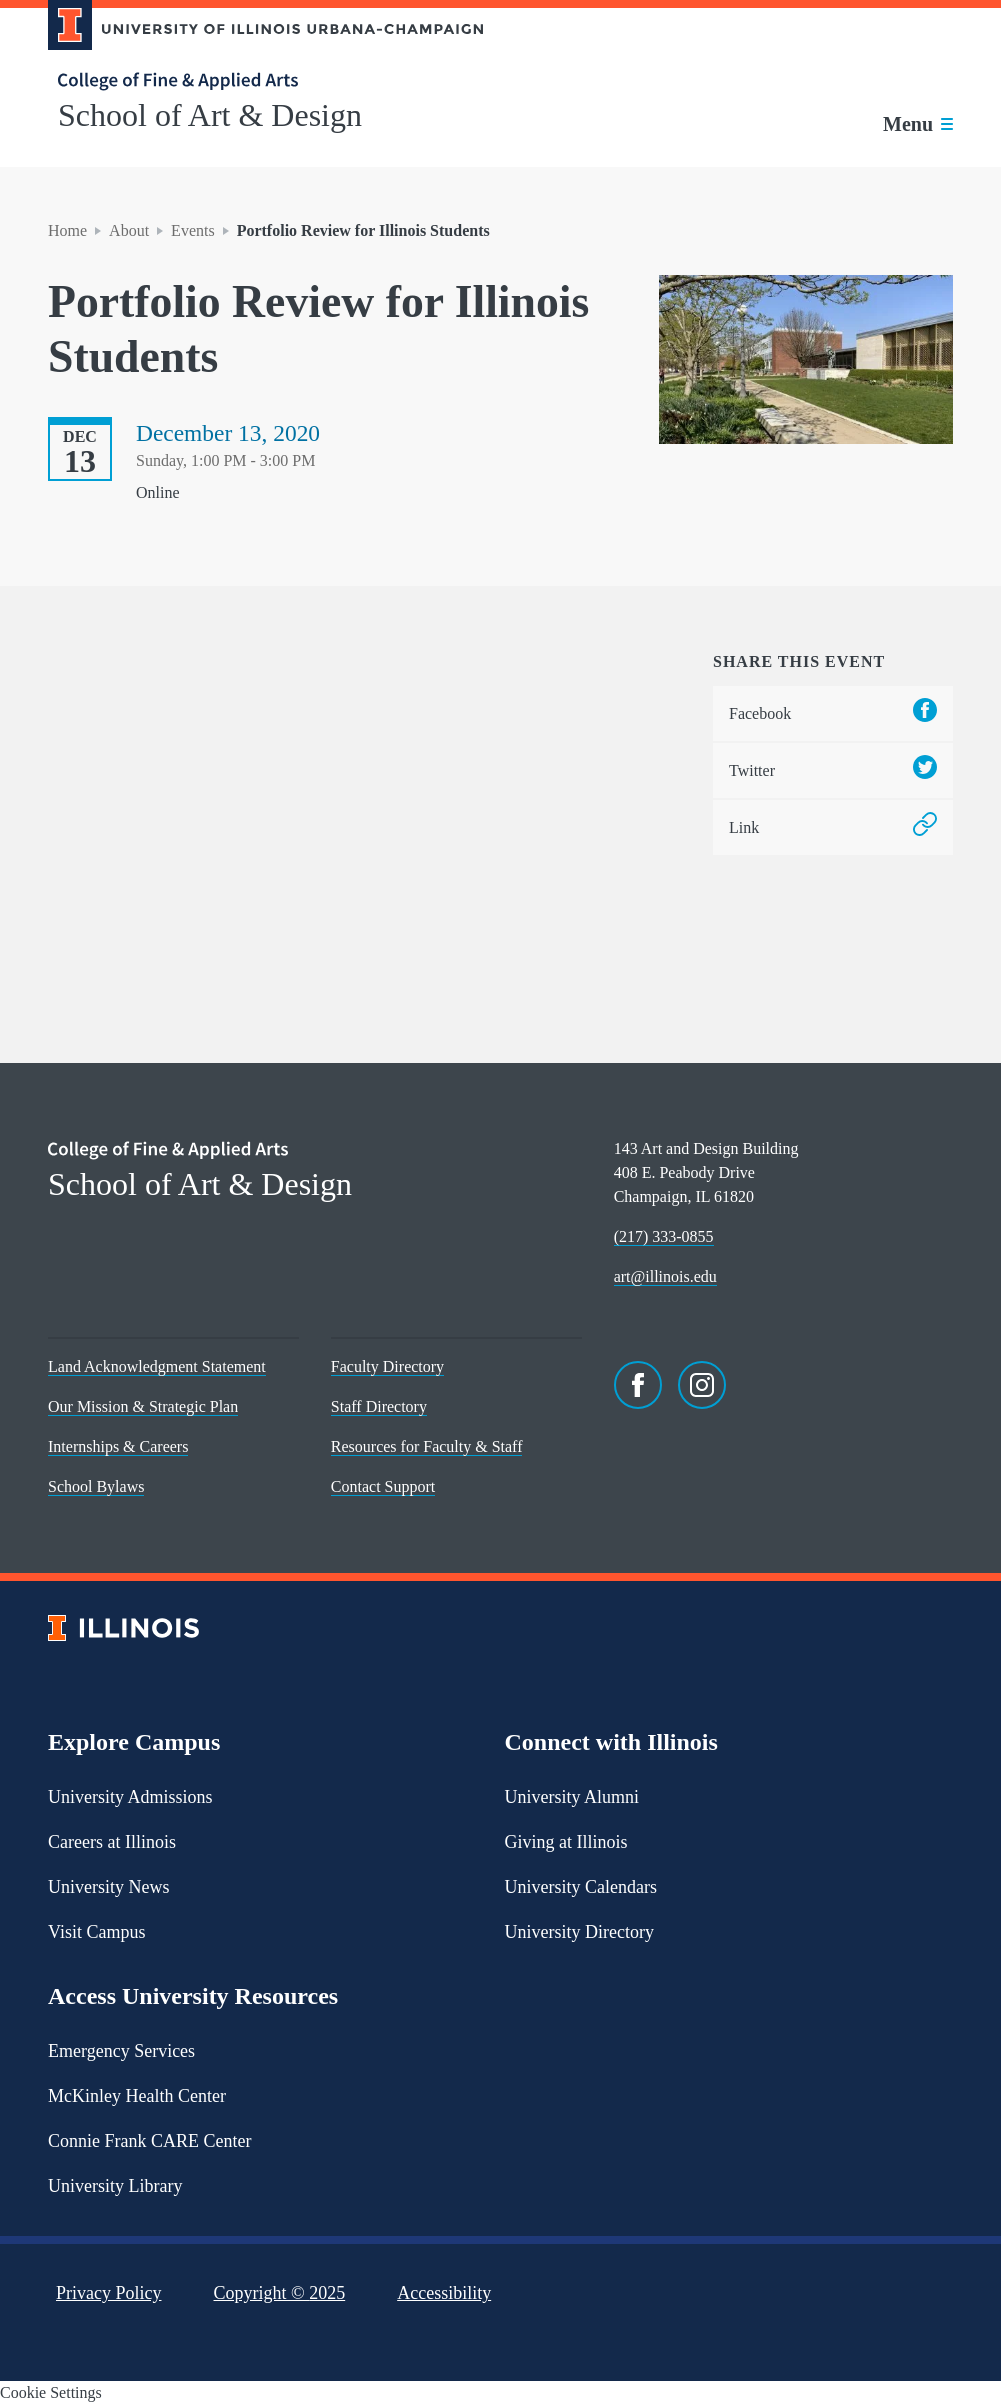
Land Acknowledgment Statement (157, 1366)
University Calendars (581, 1887)
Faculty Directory (387, 1366)
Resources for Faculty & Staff (427, 1446)
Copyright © (280, 2293)
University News (108, 1887)
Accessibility (444, 2293)
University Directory (579, 1932)
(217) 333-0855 (664, 1236)
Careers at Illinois (112, 1842)
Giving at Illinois (566, 1842)
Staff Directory (379, 1406)
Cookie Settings (51, 2392)
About (129, 230)
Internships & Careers (118, 1446)
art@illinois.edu (665, 1276)
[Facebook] (638, 1385)
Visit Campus (96, 1932)
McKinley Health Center (137, 2096)
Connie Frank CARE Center (149, 2141)
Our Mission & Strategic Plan (143, 1406)
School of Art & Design (210, 115)
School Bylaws (96, 1486)
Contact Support (383, 1486)
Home (67, 230)
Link (833, 827)
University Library (115, 2186)
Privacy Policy (109, 2293)
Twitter (833, 770)
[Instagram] (702, 1385)
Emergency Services (121, 2051)
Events (193, 230)
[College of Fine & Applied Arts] (258, 81)
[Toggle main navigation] (918, 124)
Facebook (833, 713)
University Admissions (130, 1797)
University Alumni (572, 1797)
